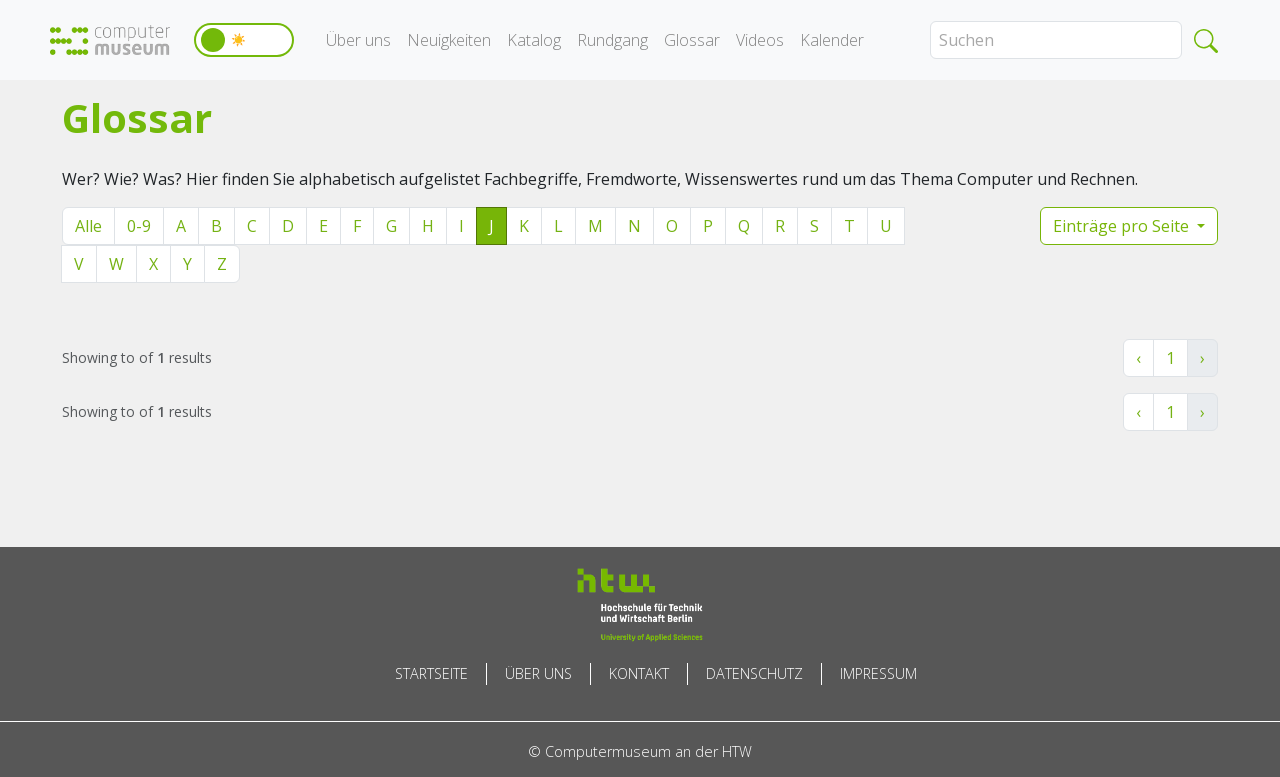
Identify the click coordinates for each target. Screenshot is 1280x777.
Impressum (878, 673)
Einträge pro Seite (1123, 226)
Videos (760, 40)
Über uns (358, 40)
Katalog (534, 40)
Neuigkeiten (449, 40)
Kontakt (639, 673)
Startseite (431, 673)
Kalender (832, 40)
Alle (88, 226)
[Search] (1056, 40)
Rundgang (612, 40)
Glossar (692, 40)
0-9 (139, 226)
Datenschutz (754, 673)
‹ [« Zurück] (1138, 358)
